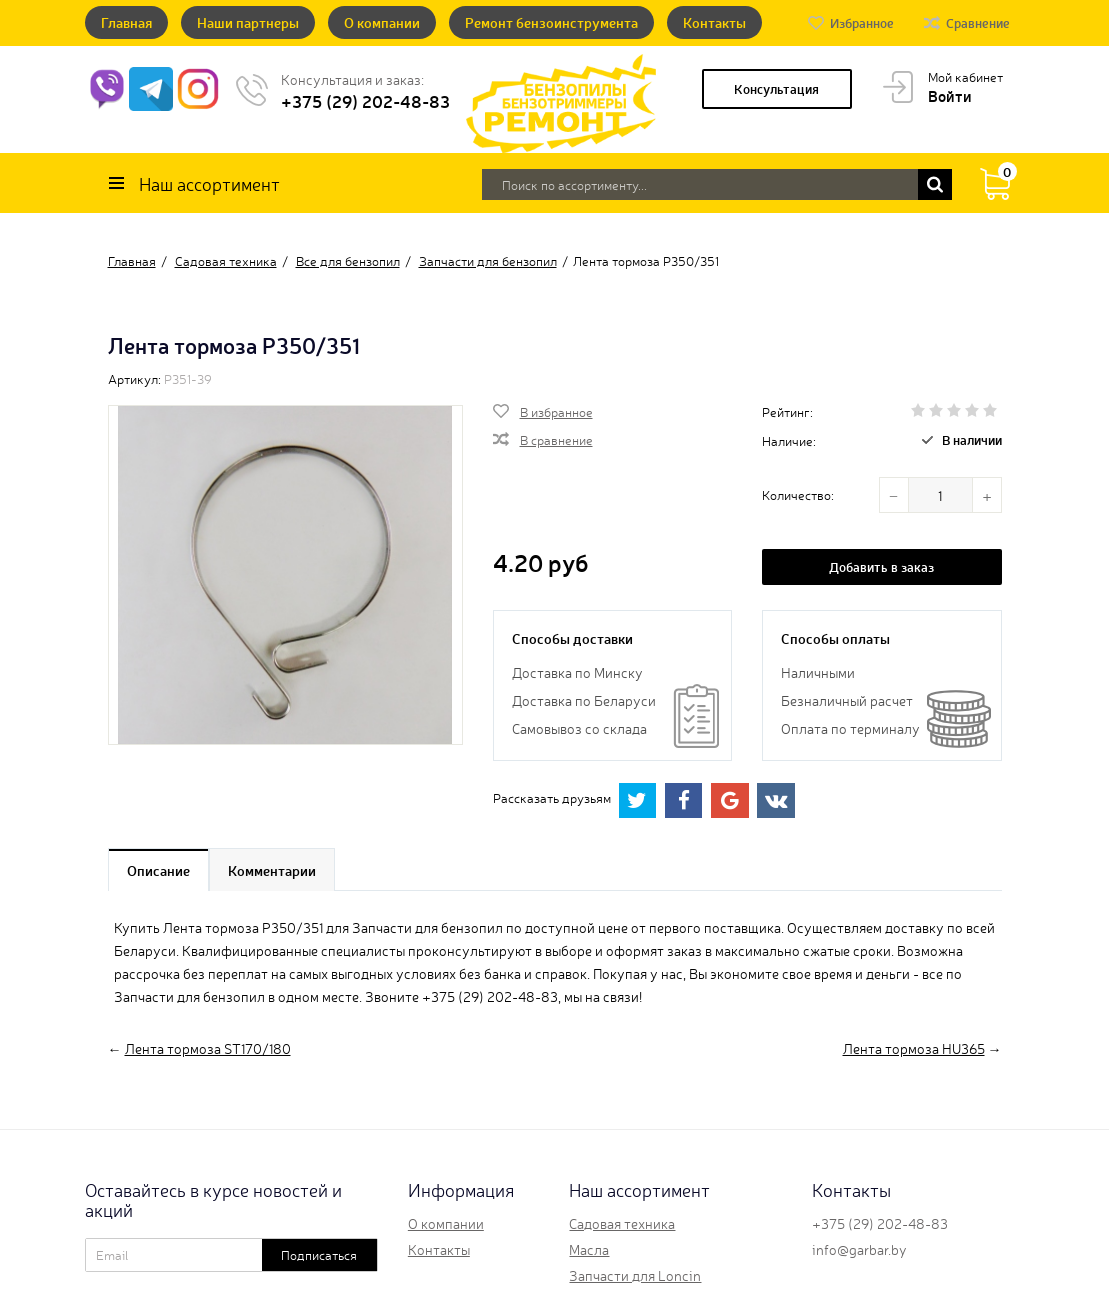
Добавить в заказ (881, 566)
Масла (589, 1249)
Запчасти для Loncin (635, 1275)
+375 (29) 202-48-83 (365, 100)
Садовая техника (622, 1223)
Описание (158, 870)
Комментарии (272, 870)
